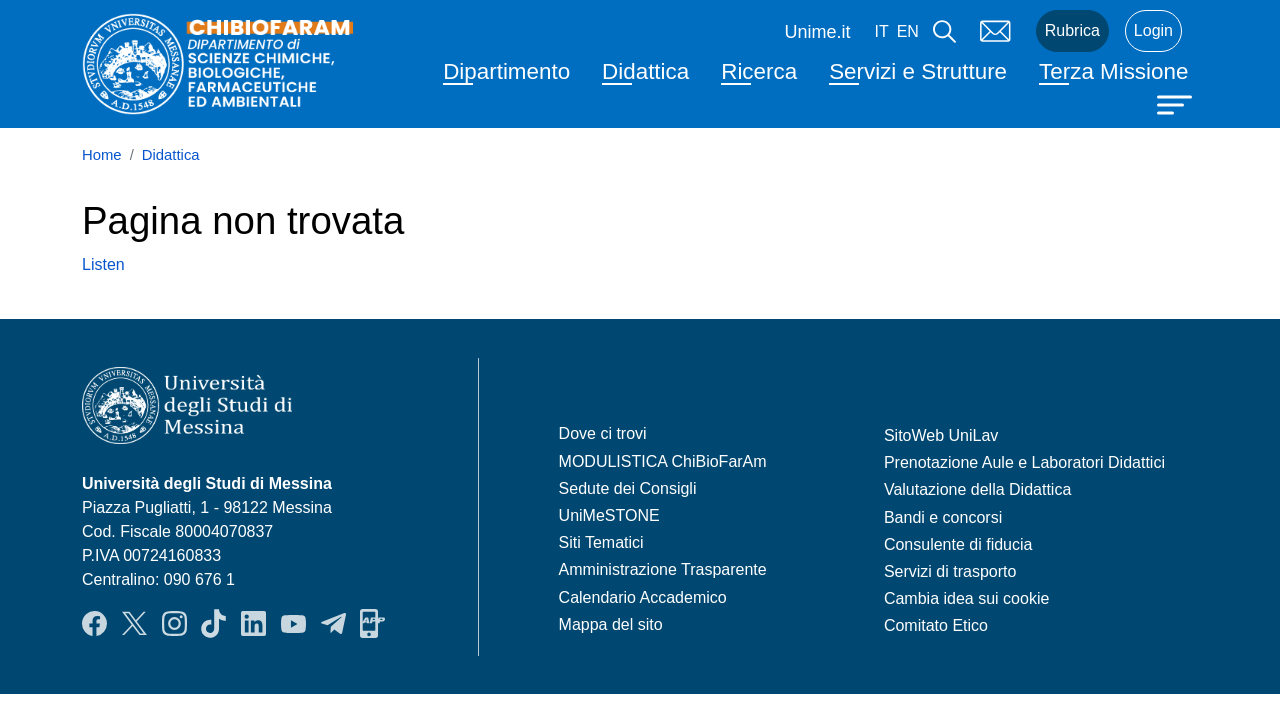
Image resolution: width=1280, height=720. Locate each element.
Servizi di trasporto (950, 571)
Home (102, 155)
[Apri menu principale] (1177, 103)
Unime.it (817, 32)
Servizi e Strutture (918, 71)
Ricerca (759, 71)
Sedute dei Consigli (628, 488)
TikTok (213, 623)
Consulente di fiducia (958, 544)
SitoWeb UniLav (941, 435)
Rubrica (1072, 30)
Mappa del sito (611, 624)
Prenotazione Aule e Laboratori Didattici (1024, 462)
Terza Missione (1113, 71)
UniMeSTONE (609, 515)
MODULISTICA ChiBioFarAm (663, 461)
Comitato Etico (936, 625)
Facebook (94, 623)
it (881, 31)
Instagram (174, 623)
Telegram (333, 623)
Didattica (645, 71)
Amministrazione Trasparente (663, 569)
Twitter (134, 623)
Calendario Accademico (643, 597)
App (372, 623)
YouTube (293, 623)
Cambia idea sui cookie (966, 598)
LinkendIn (253, 623)
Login (1153, 30)
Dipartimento (506, 71)
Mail (996, 31)
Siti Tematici (601, 542)
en (908, 31)
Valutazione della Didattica (977, 489)
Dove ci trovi (603, 433)
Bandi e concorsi (943, 517)
